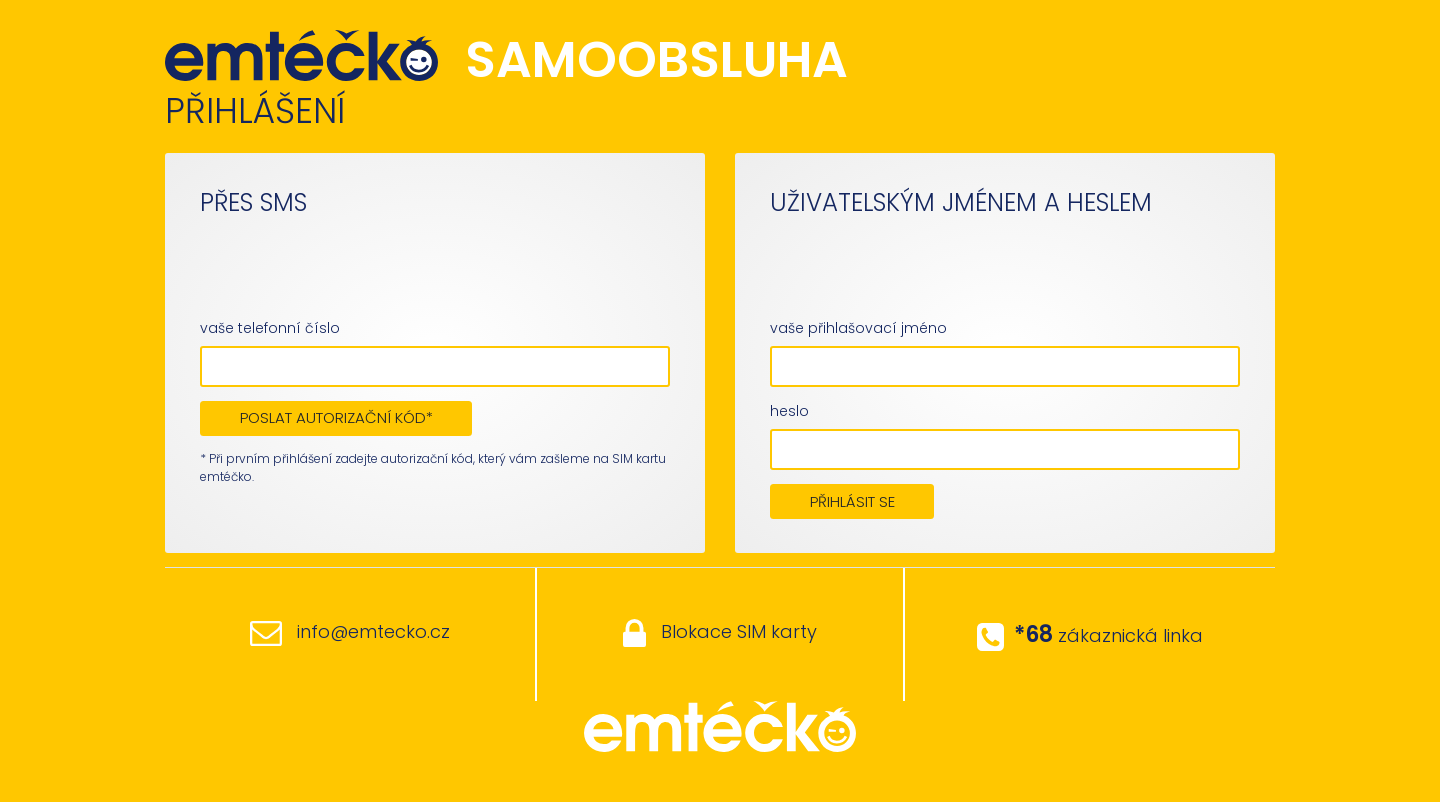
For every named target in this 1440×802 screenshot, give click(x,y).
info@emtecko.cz (350, 632)
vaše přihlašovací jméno (858, 328)
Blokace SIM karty (720, 633)
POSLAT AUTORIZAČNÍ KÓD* (336, 417)
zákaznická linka (1090, 635)
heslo (789, 411)
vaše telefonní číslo (270, 328)
